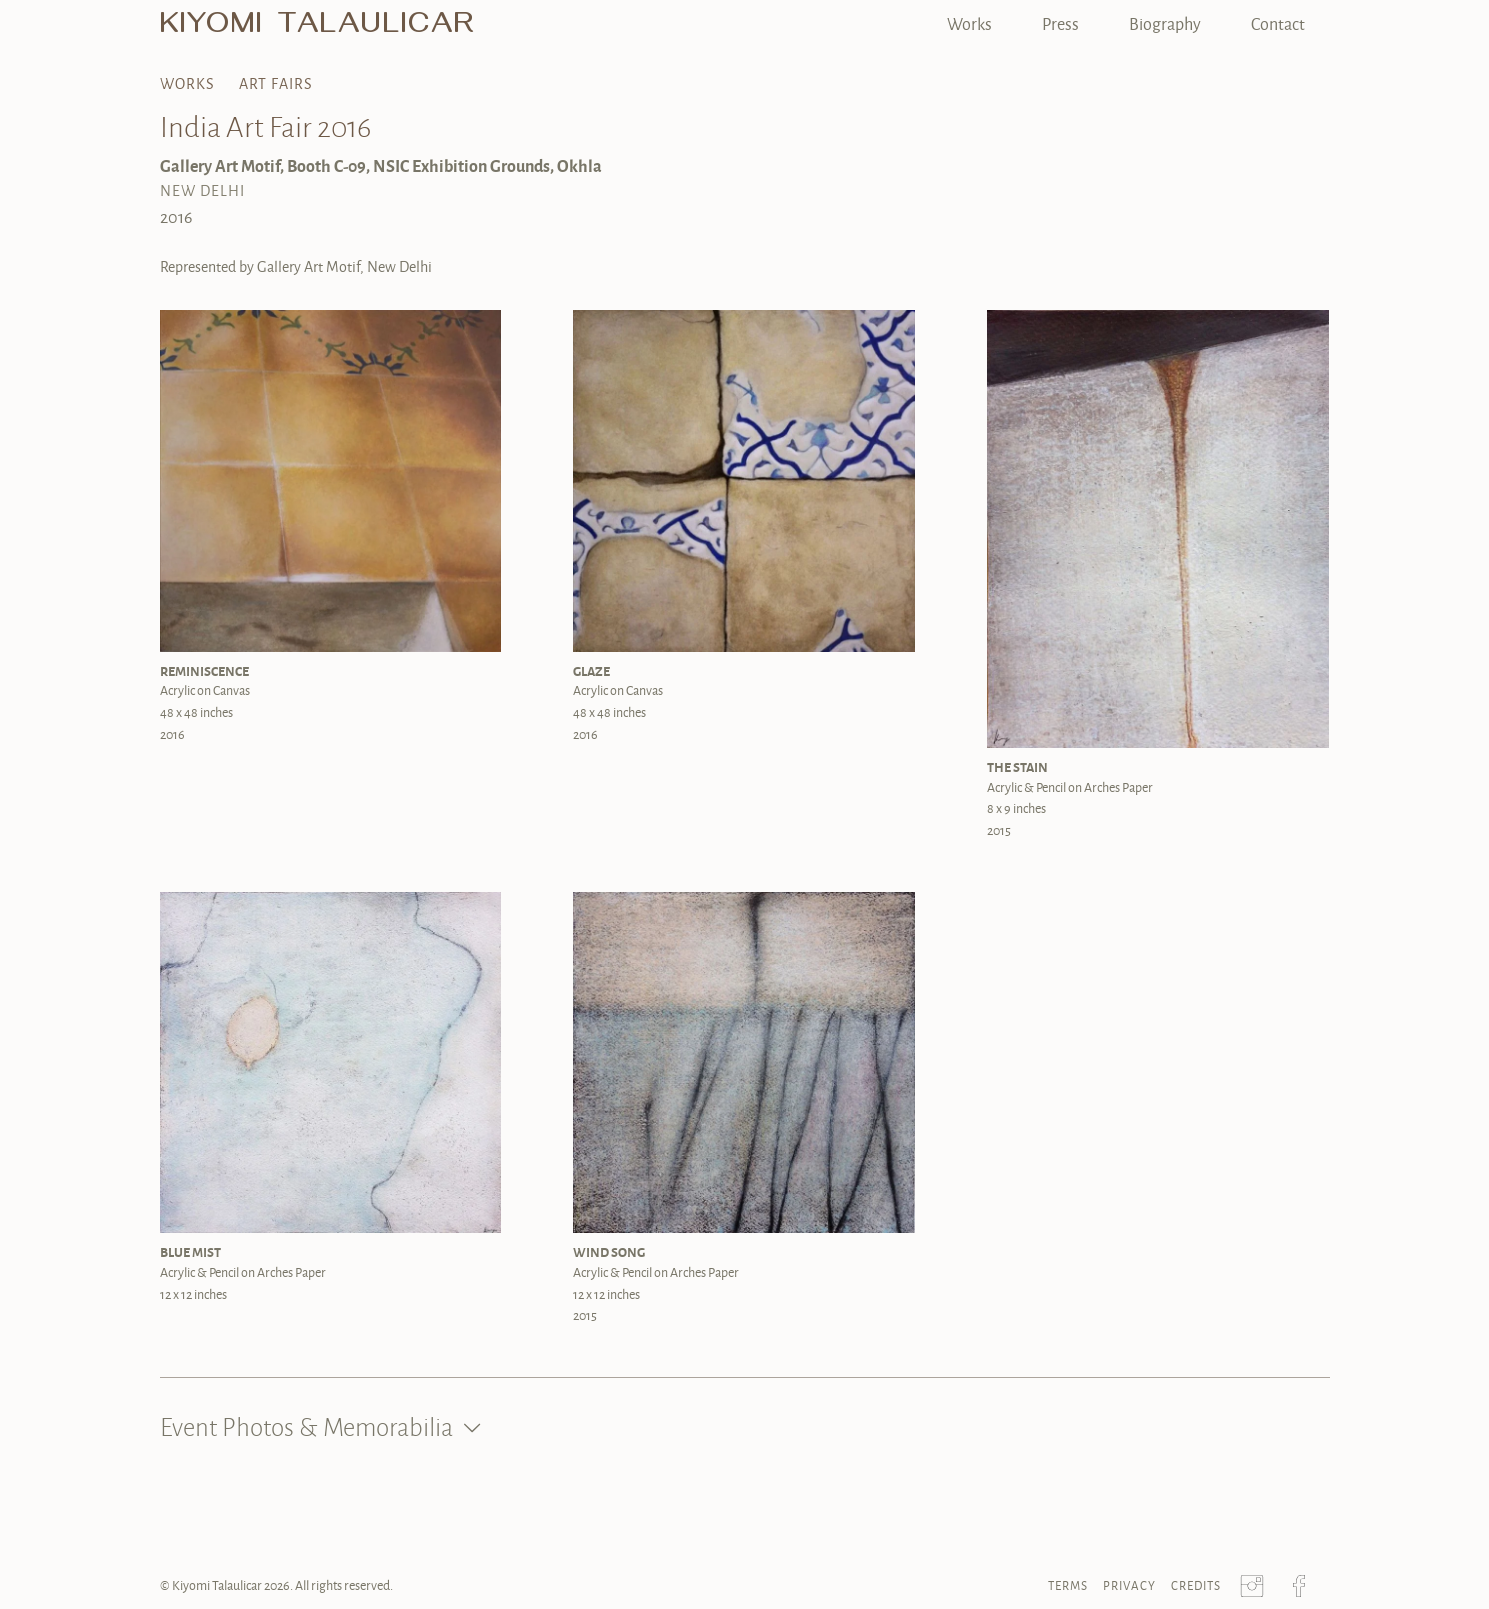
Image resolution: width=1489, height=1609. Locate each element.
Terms (1068, 1585)
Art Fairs (276, 83)
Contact (1278, 23)
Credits (1196, 1585)
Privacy (1129, 1585)
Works (969, 23)
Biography (1165, 23)
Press (1060, 23)
